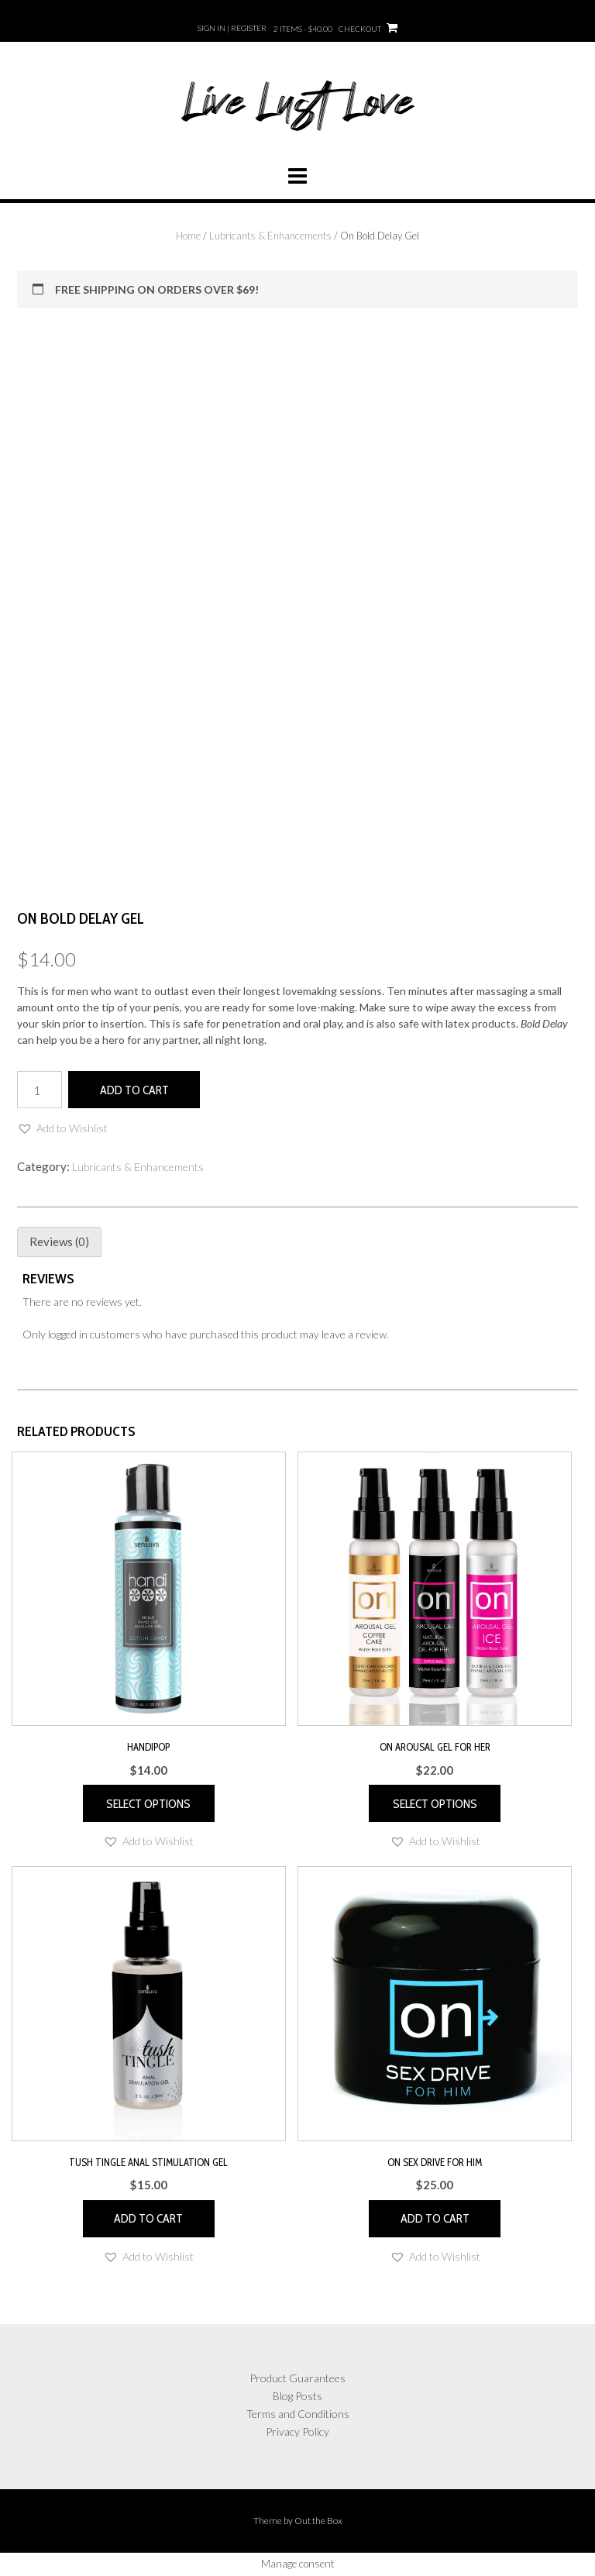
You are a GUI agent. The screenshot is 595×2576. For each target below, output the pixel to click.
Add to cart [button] (148, 2218)
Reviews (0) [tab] (59, 1241)
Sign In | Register (232, 28)
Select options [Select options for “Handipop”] (148, 1803)
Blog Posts (297, 2395)
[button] (62, 1128)
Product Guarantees (297, 2378)
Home (188, 235)
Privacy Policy (297, 2431)
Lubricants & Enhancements (270, 235)
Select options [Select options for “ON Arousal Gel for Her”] (435, 1803)
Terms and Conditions (297, 2413)
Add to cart (134, 1090)
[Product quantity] (39, 1089)
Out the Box (318, 2520)
